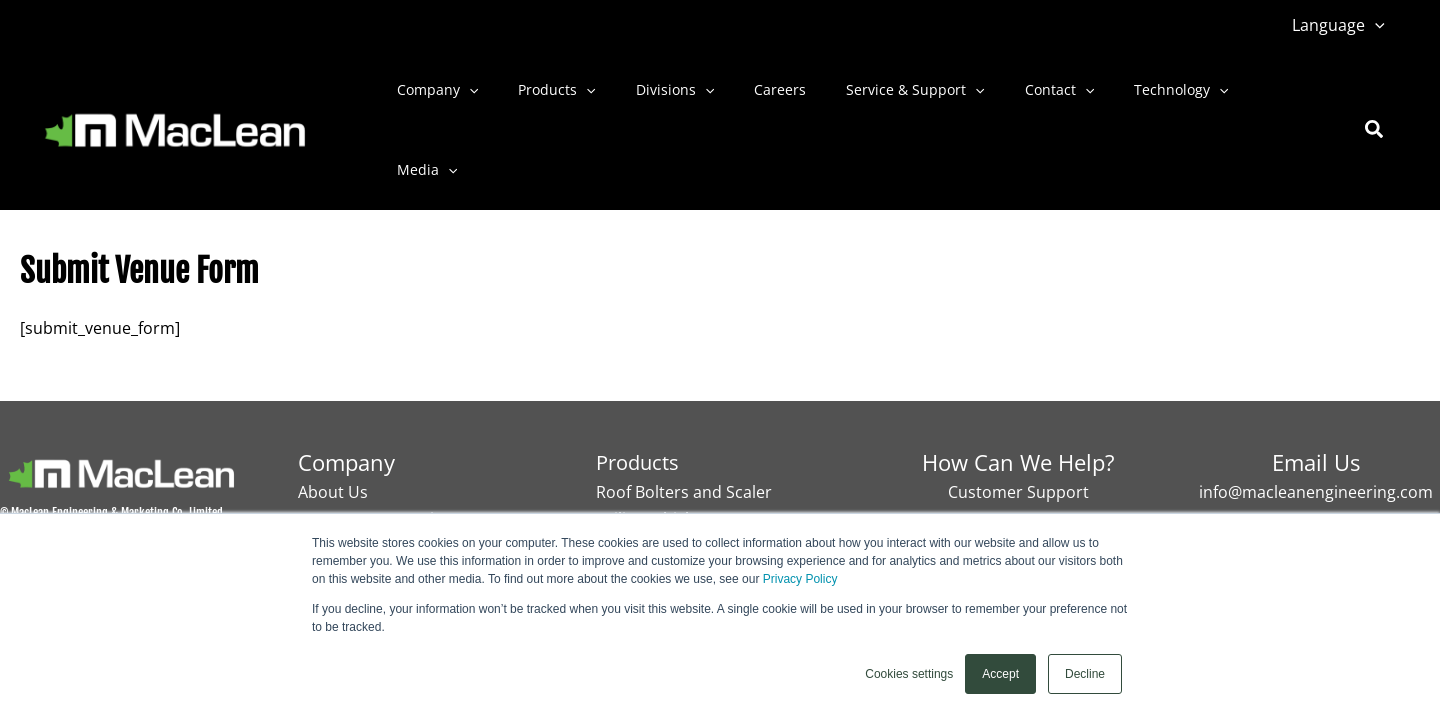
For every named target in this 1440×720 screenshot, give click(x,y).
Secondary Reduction (676, 510)
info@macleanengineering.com (1316, 457)
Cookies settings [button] (909, 674)
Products (538, 97)
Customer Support (1018, 457)
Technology (1103, 97)
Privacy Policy (800, 579)
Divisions (645, 97)
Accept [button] (1000, 674)
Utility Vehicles (651, 483)
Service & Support (861, 97)
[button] (1379, 25)
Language (1342, 25)
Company (431, 97)
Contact (993, 97)
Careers (738, 96)
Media (1208, 97)
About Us (333, 457)
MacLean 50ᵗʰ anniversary (394, 483)
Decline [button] (1085, 674)
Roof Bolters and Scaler (684, 457)
